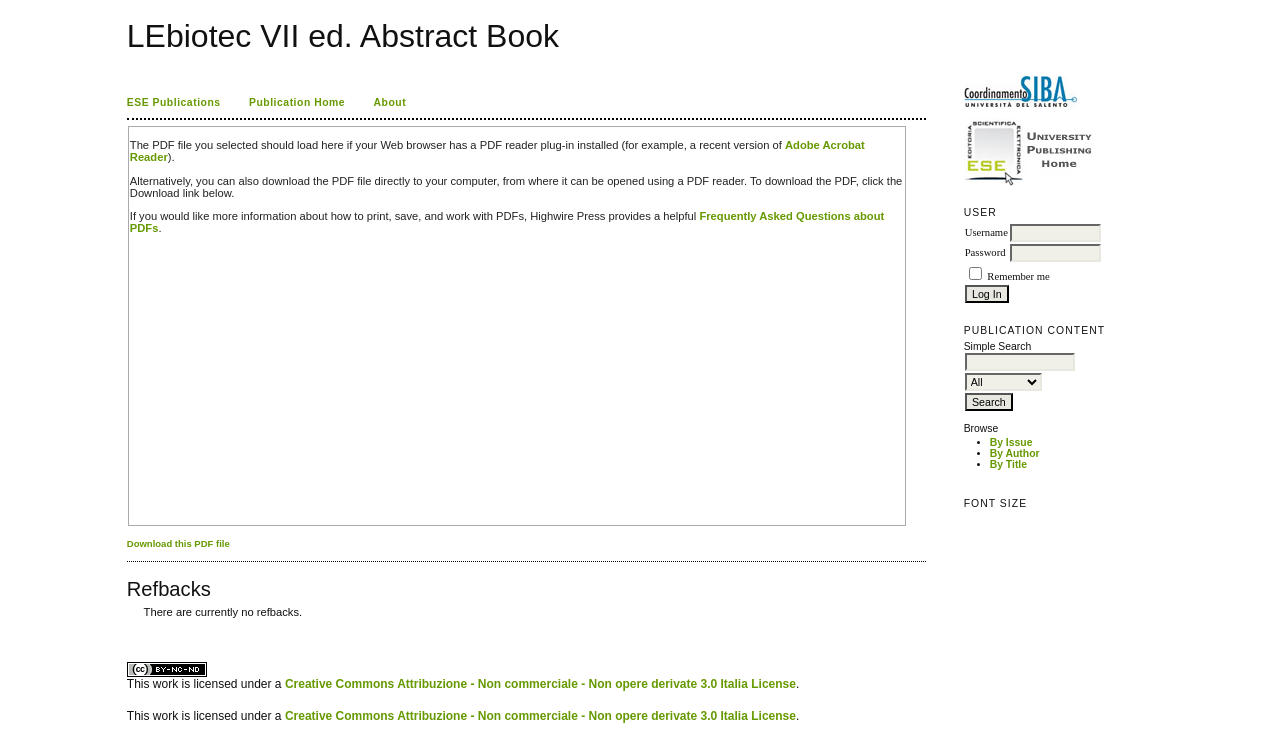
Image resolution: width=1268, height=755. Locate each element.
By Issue (1011, 442)
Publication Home (297, 102)
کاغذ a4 (128, 626)
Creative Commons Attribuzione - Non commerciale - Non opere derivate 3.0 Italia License (540, 684)
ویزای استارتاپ (132, 626)
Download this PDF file (178, 543)
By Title (1008, 464)
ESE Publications (174, 102)
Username (986, 232)
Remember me (1018, 276)
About (390, 102)
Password (985, 252)
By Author (1015, 453)
